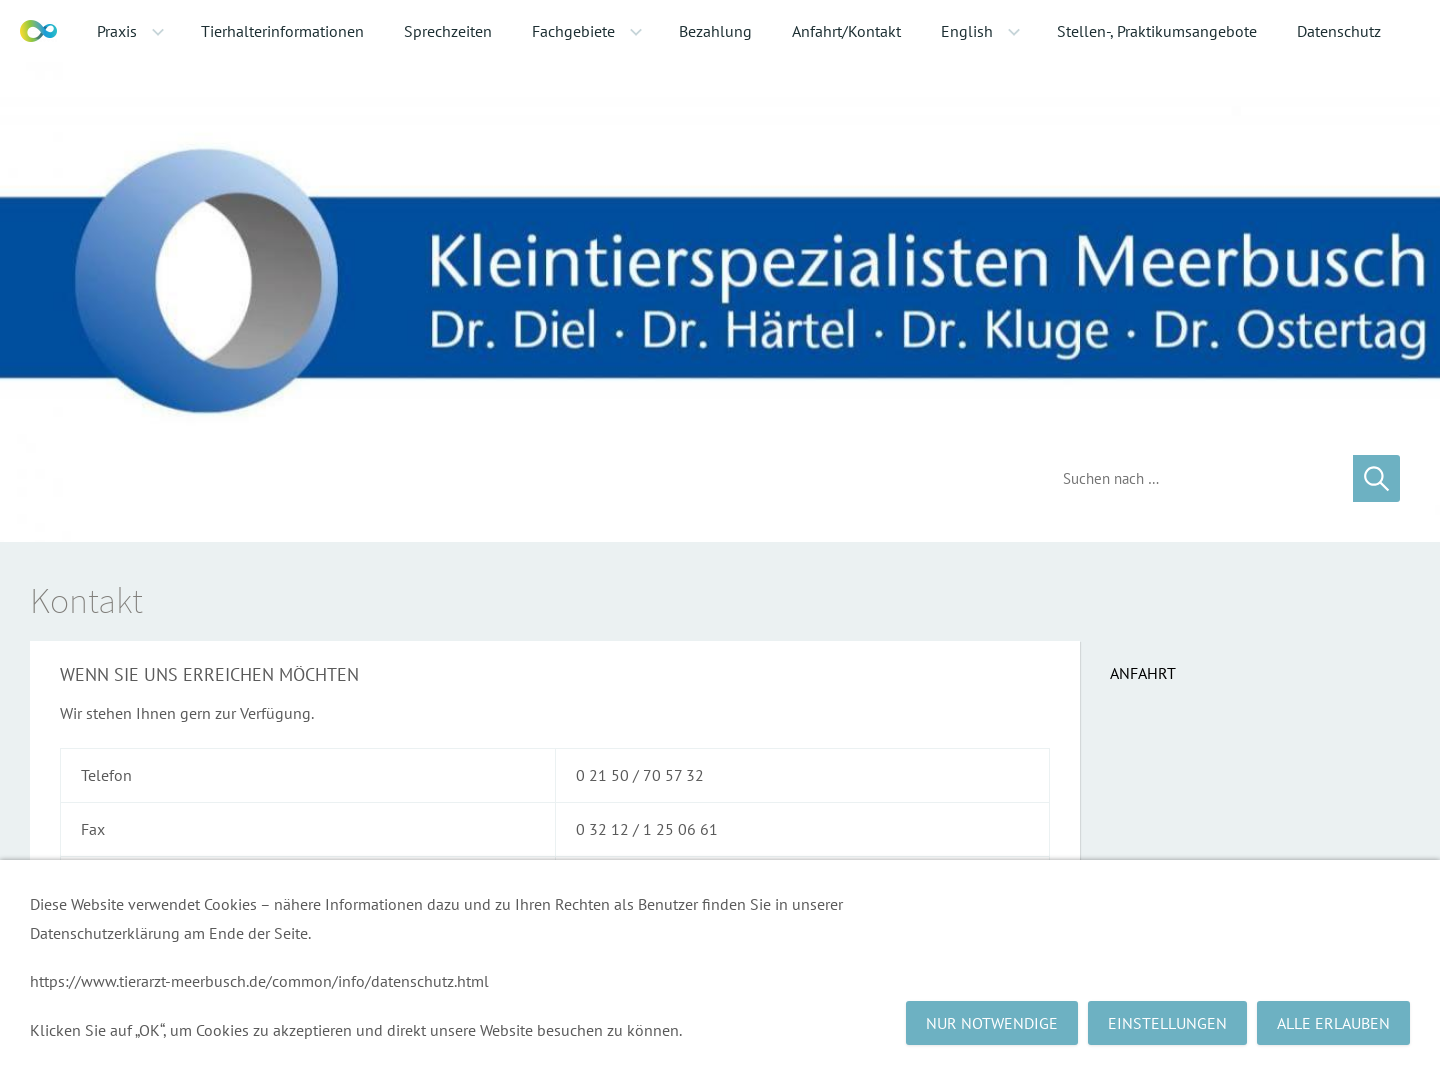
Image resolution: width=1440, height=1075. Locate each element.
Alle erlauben (1333, 1023)
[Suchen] (1193, 478)
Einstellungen (1167, 1023)
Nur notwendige (992, 1023)
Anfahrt (1143, 673)
